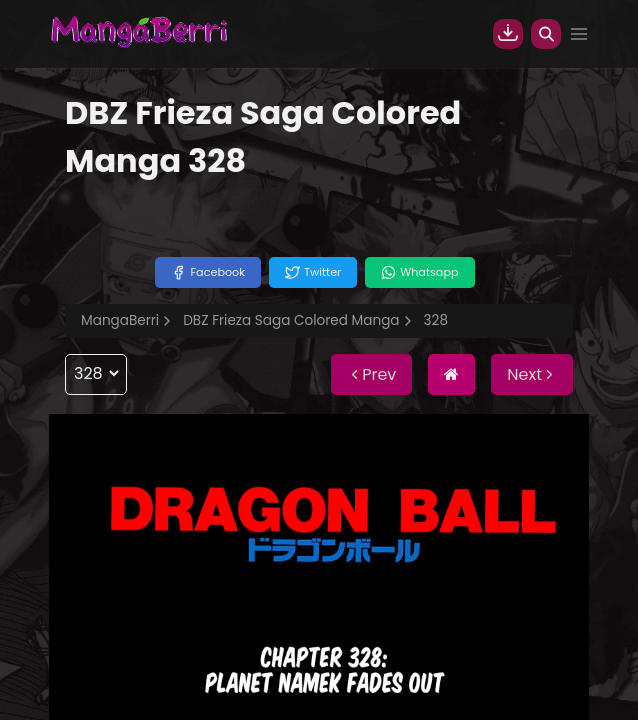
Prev (371, 374)
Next (532, 374)
